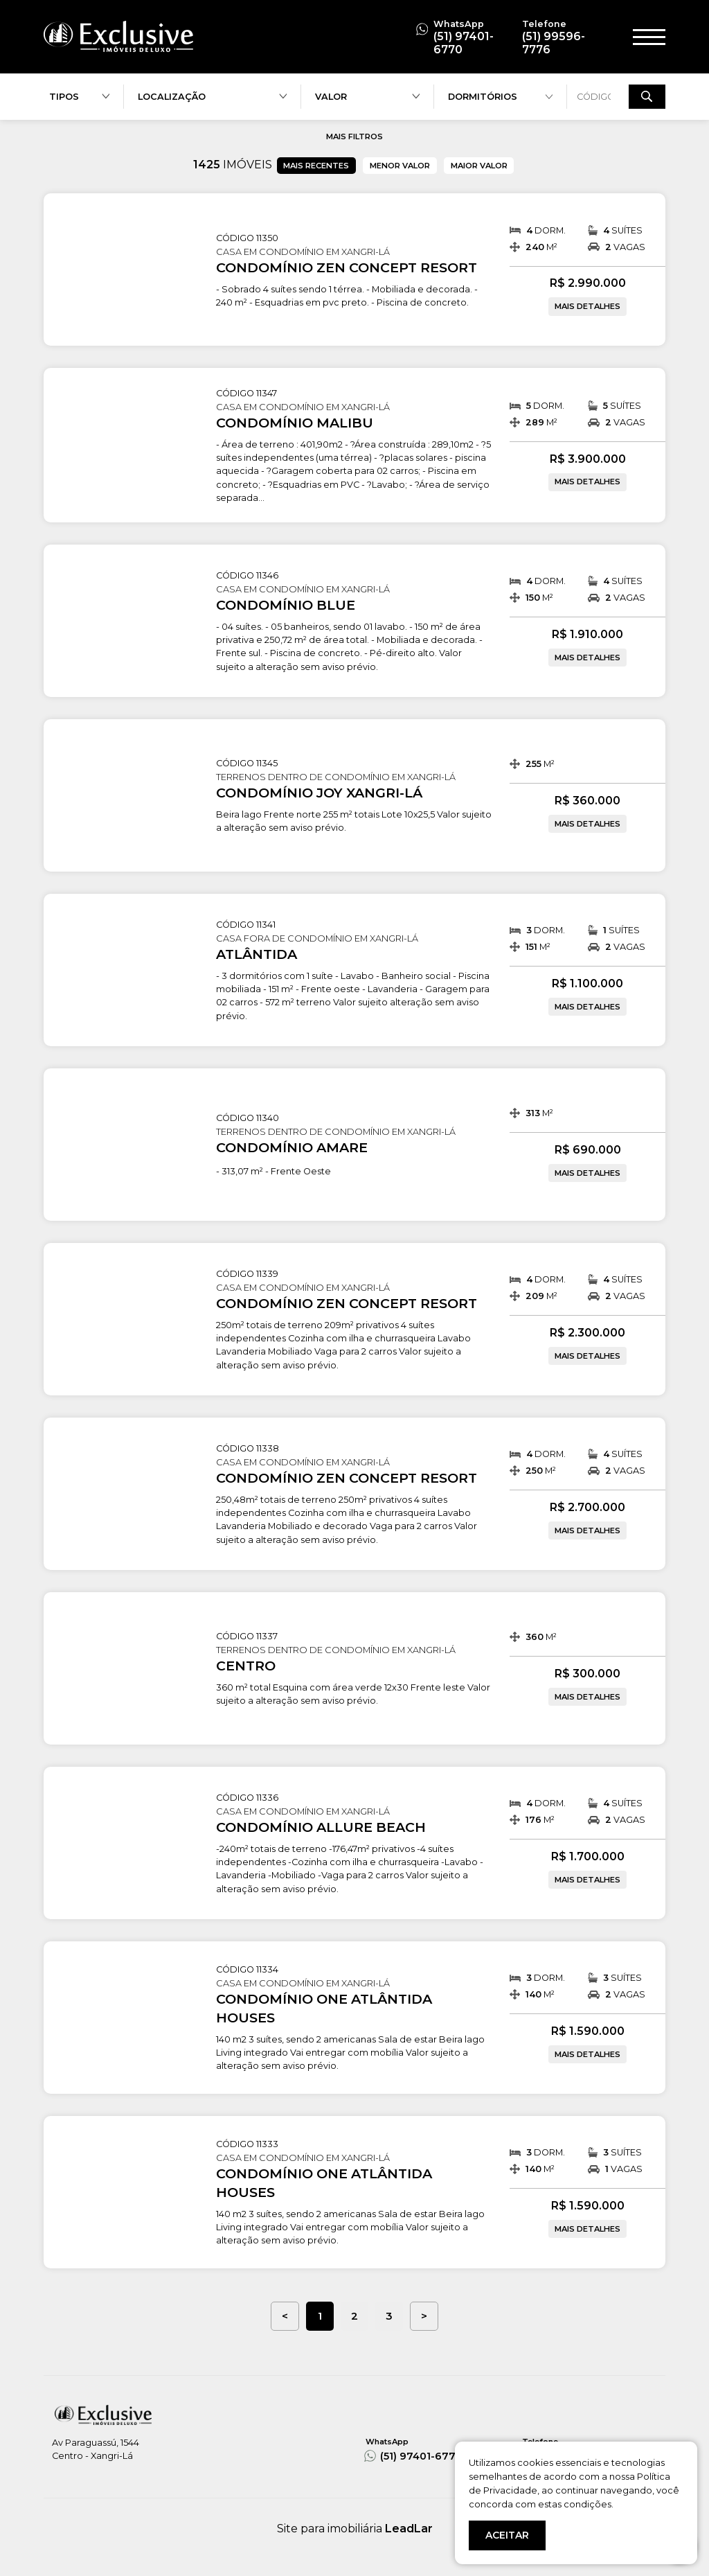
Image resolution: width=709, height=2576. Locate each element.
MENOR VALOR (400, 165)
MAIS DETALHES (587, 306)
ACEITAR (507, 2535)
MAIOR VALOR (479, 165)
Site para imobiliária (355, 2528)
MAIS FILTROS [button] (354, 136)
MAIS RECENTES (316, 165)
